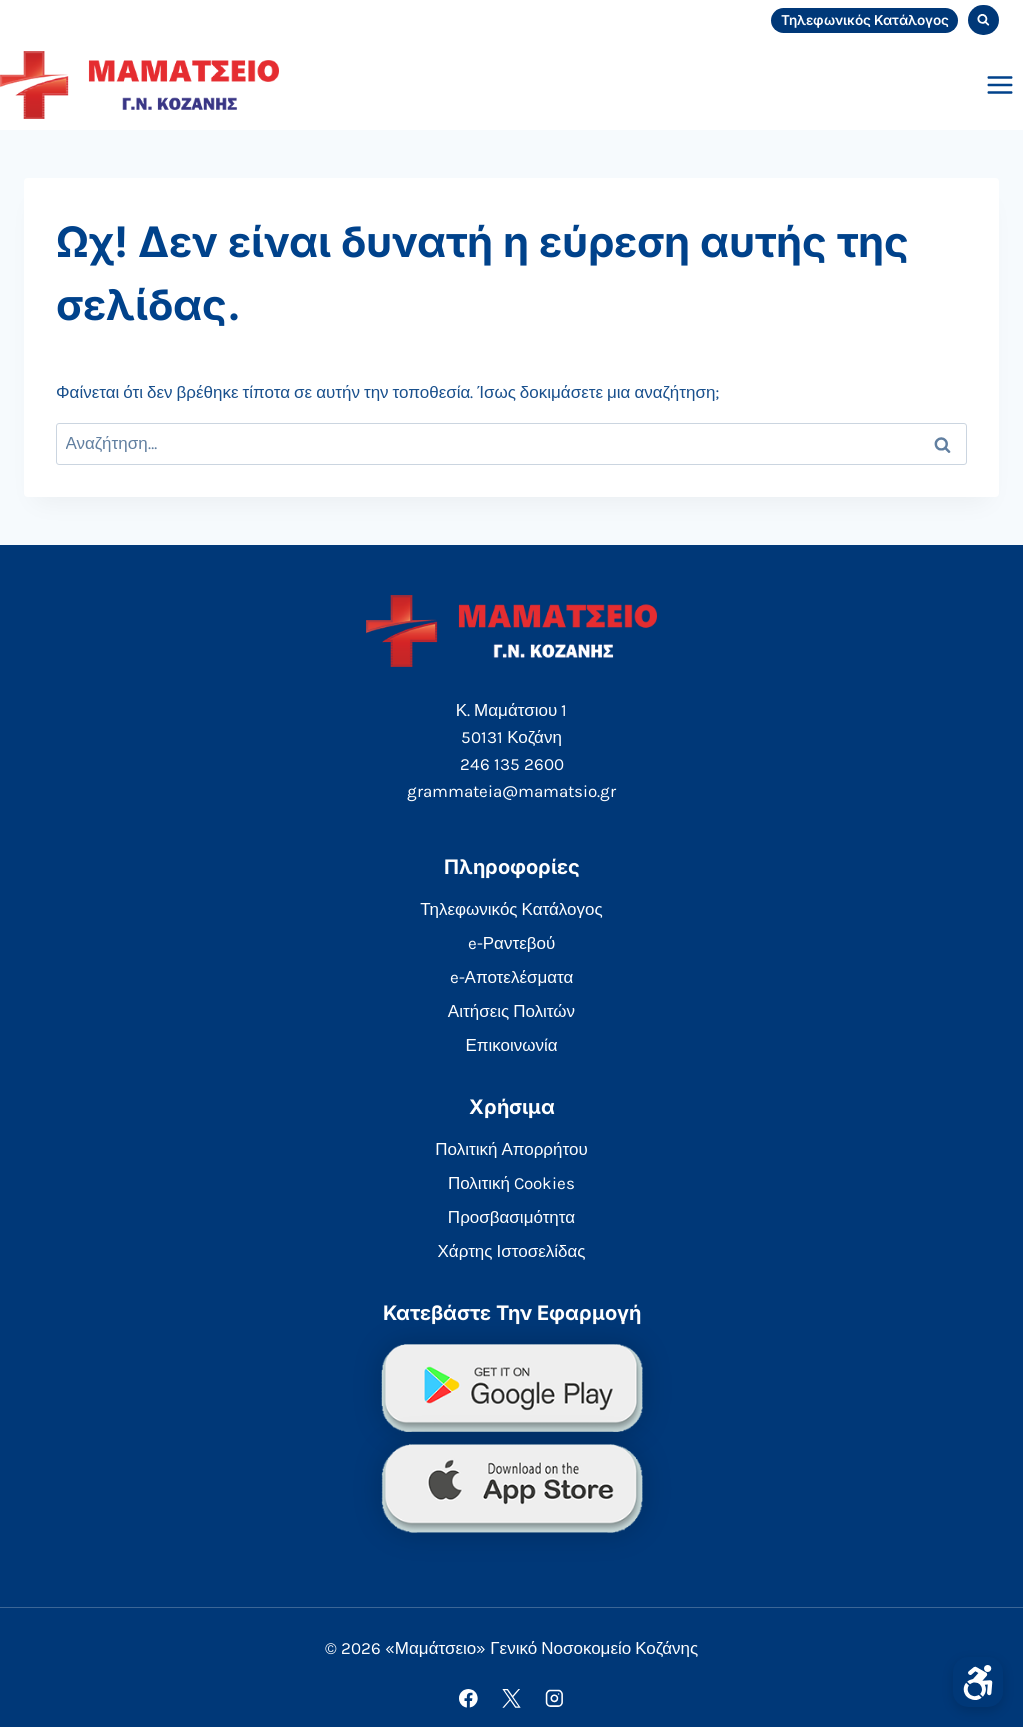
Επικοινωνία (511, 1045)
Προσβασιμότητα (511, 1217)
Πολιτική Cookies (511, 1183)
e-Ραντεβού (512, 943)
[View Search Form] (983, 20)
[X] (511, 1698)
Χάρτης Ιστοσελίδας (512, 1251)
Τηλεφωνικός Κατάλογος (865, 20)
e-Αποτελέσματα (512, 977)
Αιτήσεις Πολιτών (511, 1011)
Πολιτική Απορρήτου (511, 1149)
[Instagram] (554, 1698)
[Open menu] (999, 84)
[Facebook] (468, 1698)
